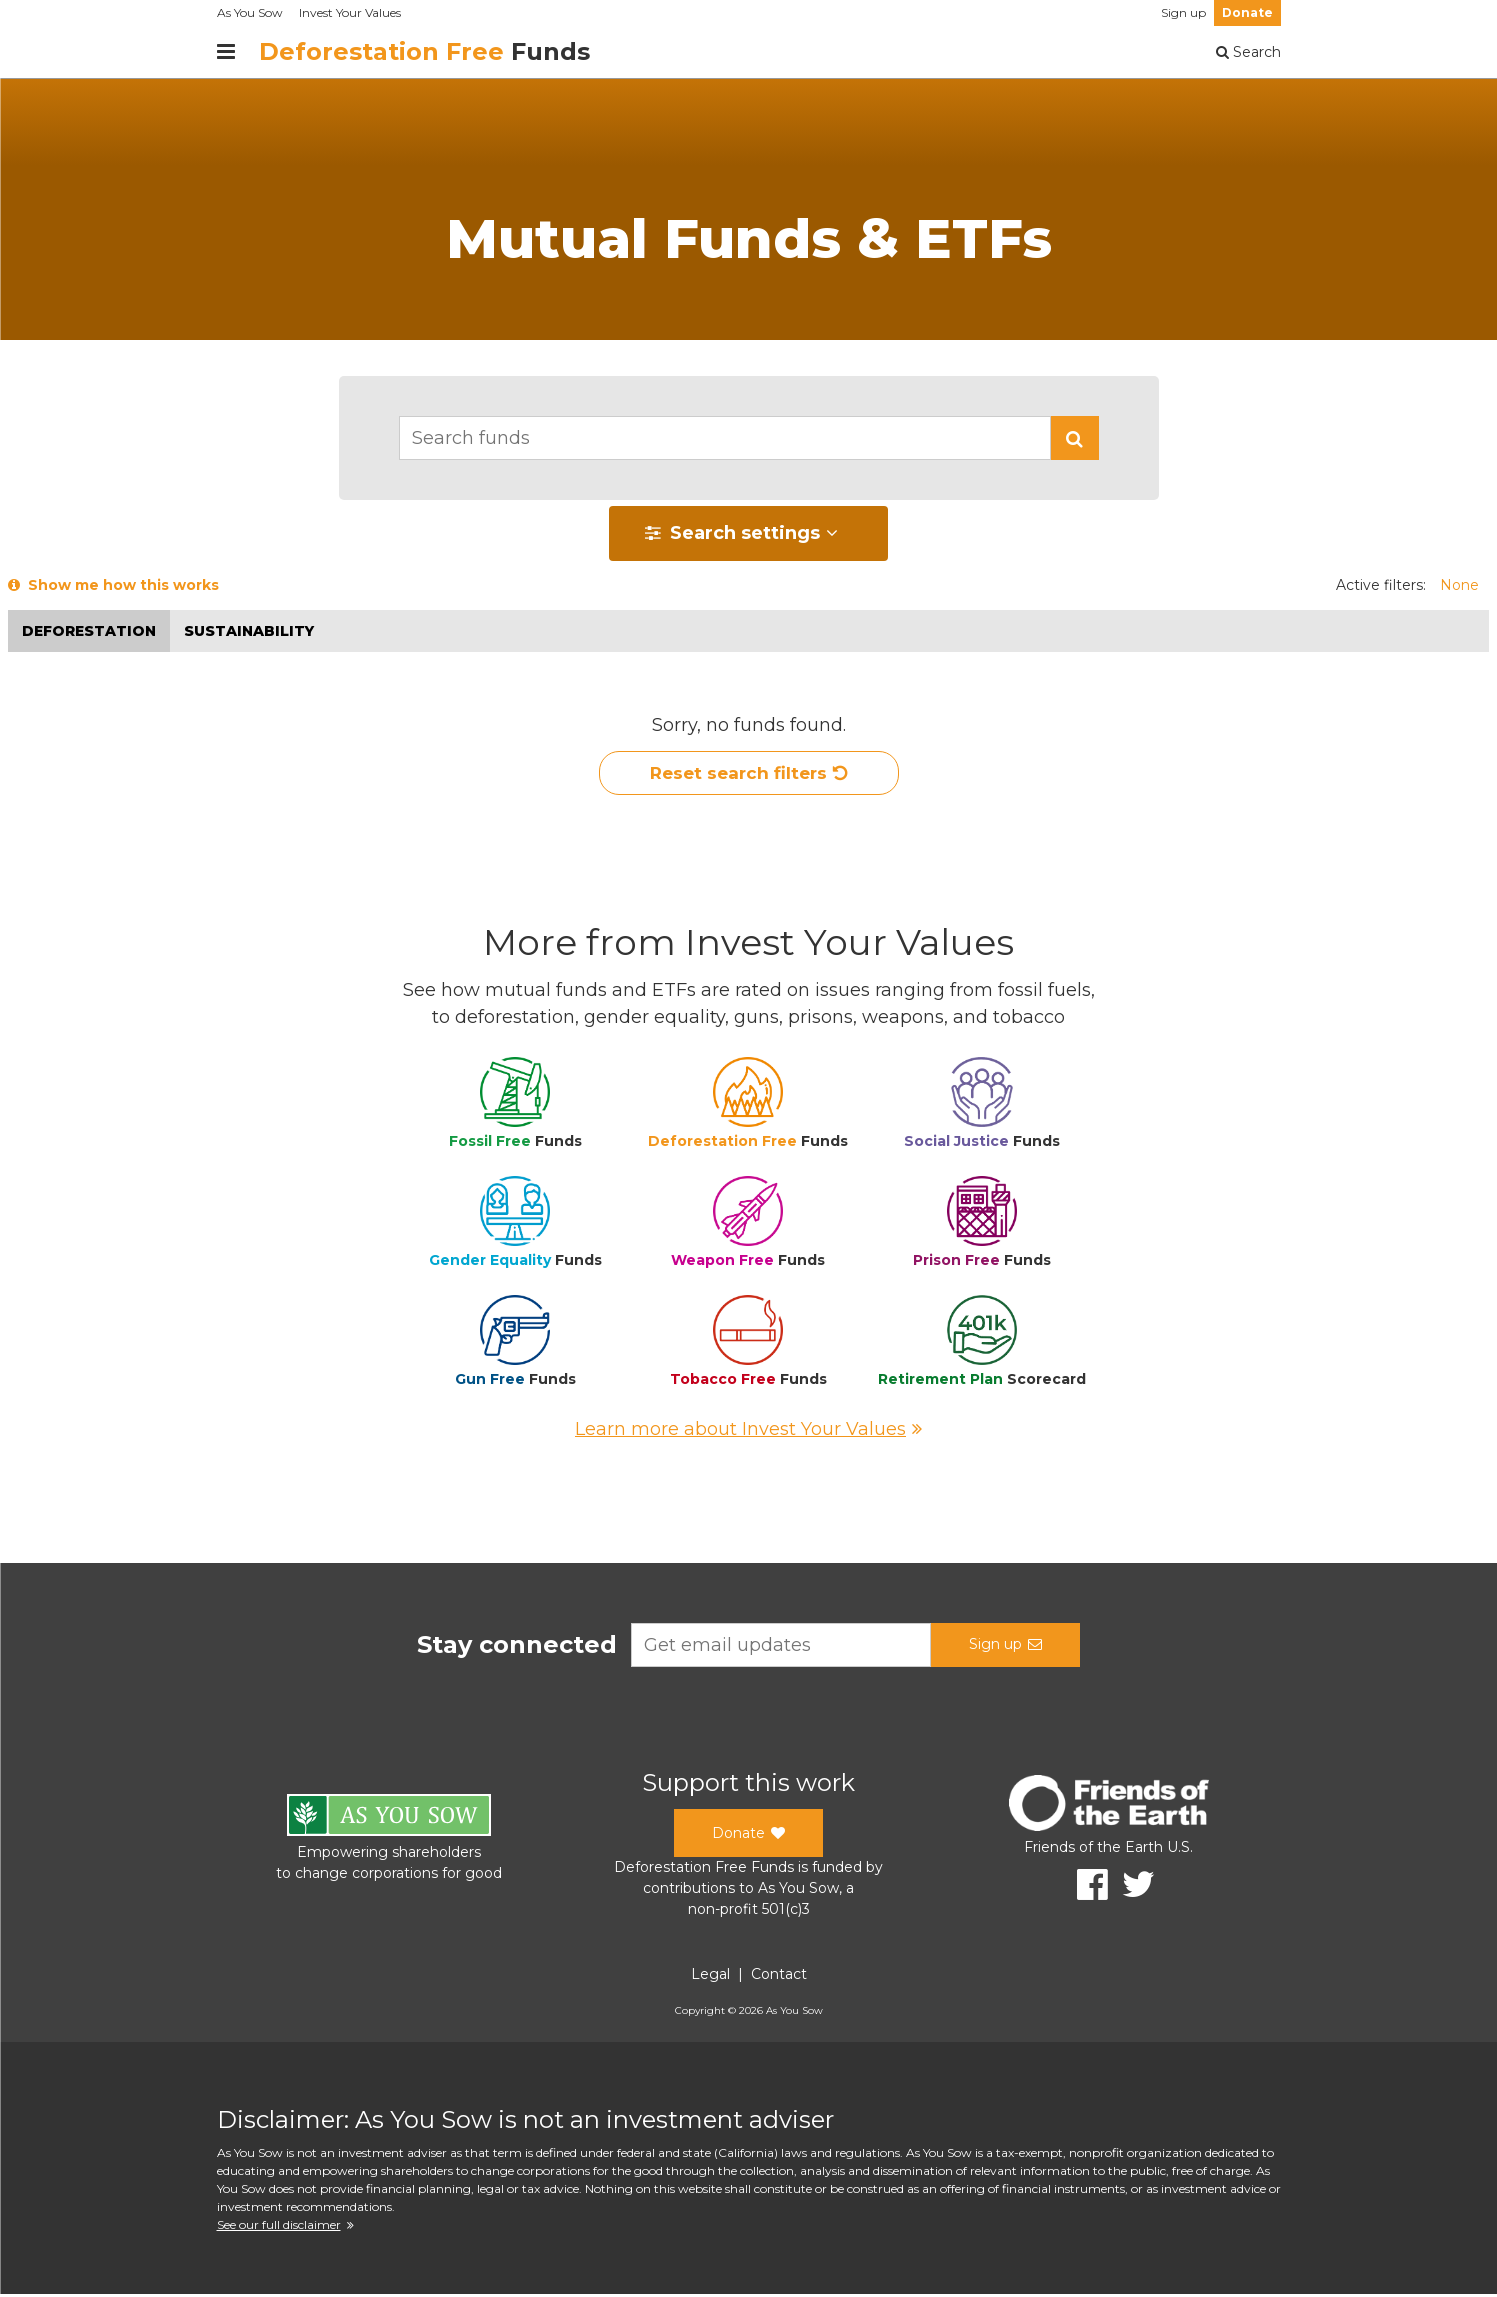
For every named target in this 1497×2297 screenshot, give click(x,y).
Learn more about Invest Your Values (748, 1432)
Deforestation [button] (89, 631)
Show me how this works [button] (113, 585)
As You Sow (250, 12)
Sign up (1183, 12)
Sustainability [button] (249, 631)
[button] (1075, 438)
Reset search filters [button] (748, 775)
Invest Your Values (350, 12)
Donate (1247, 12)
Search (1248, 52)
